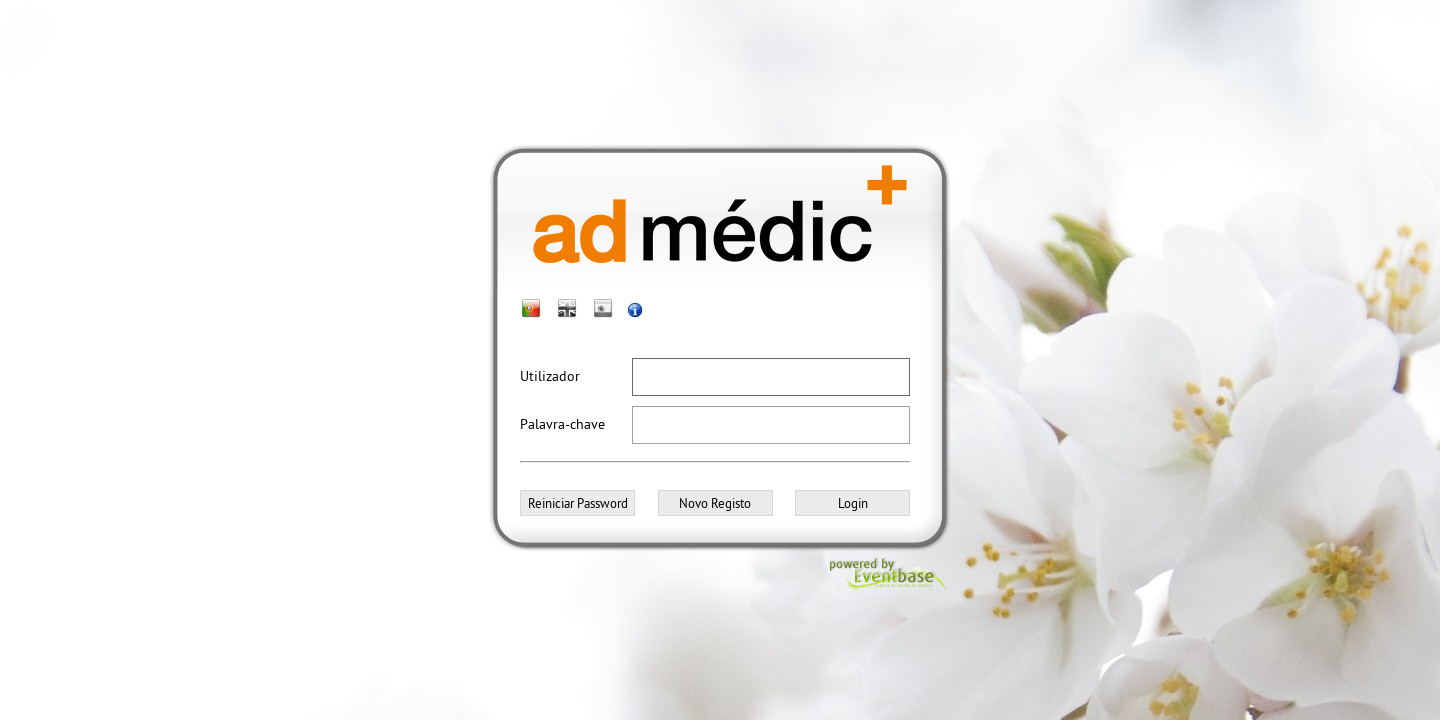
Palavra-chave (562, 424)
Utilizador (550, 376)
